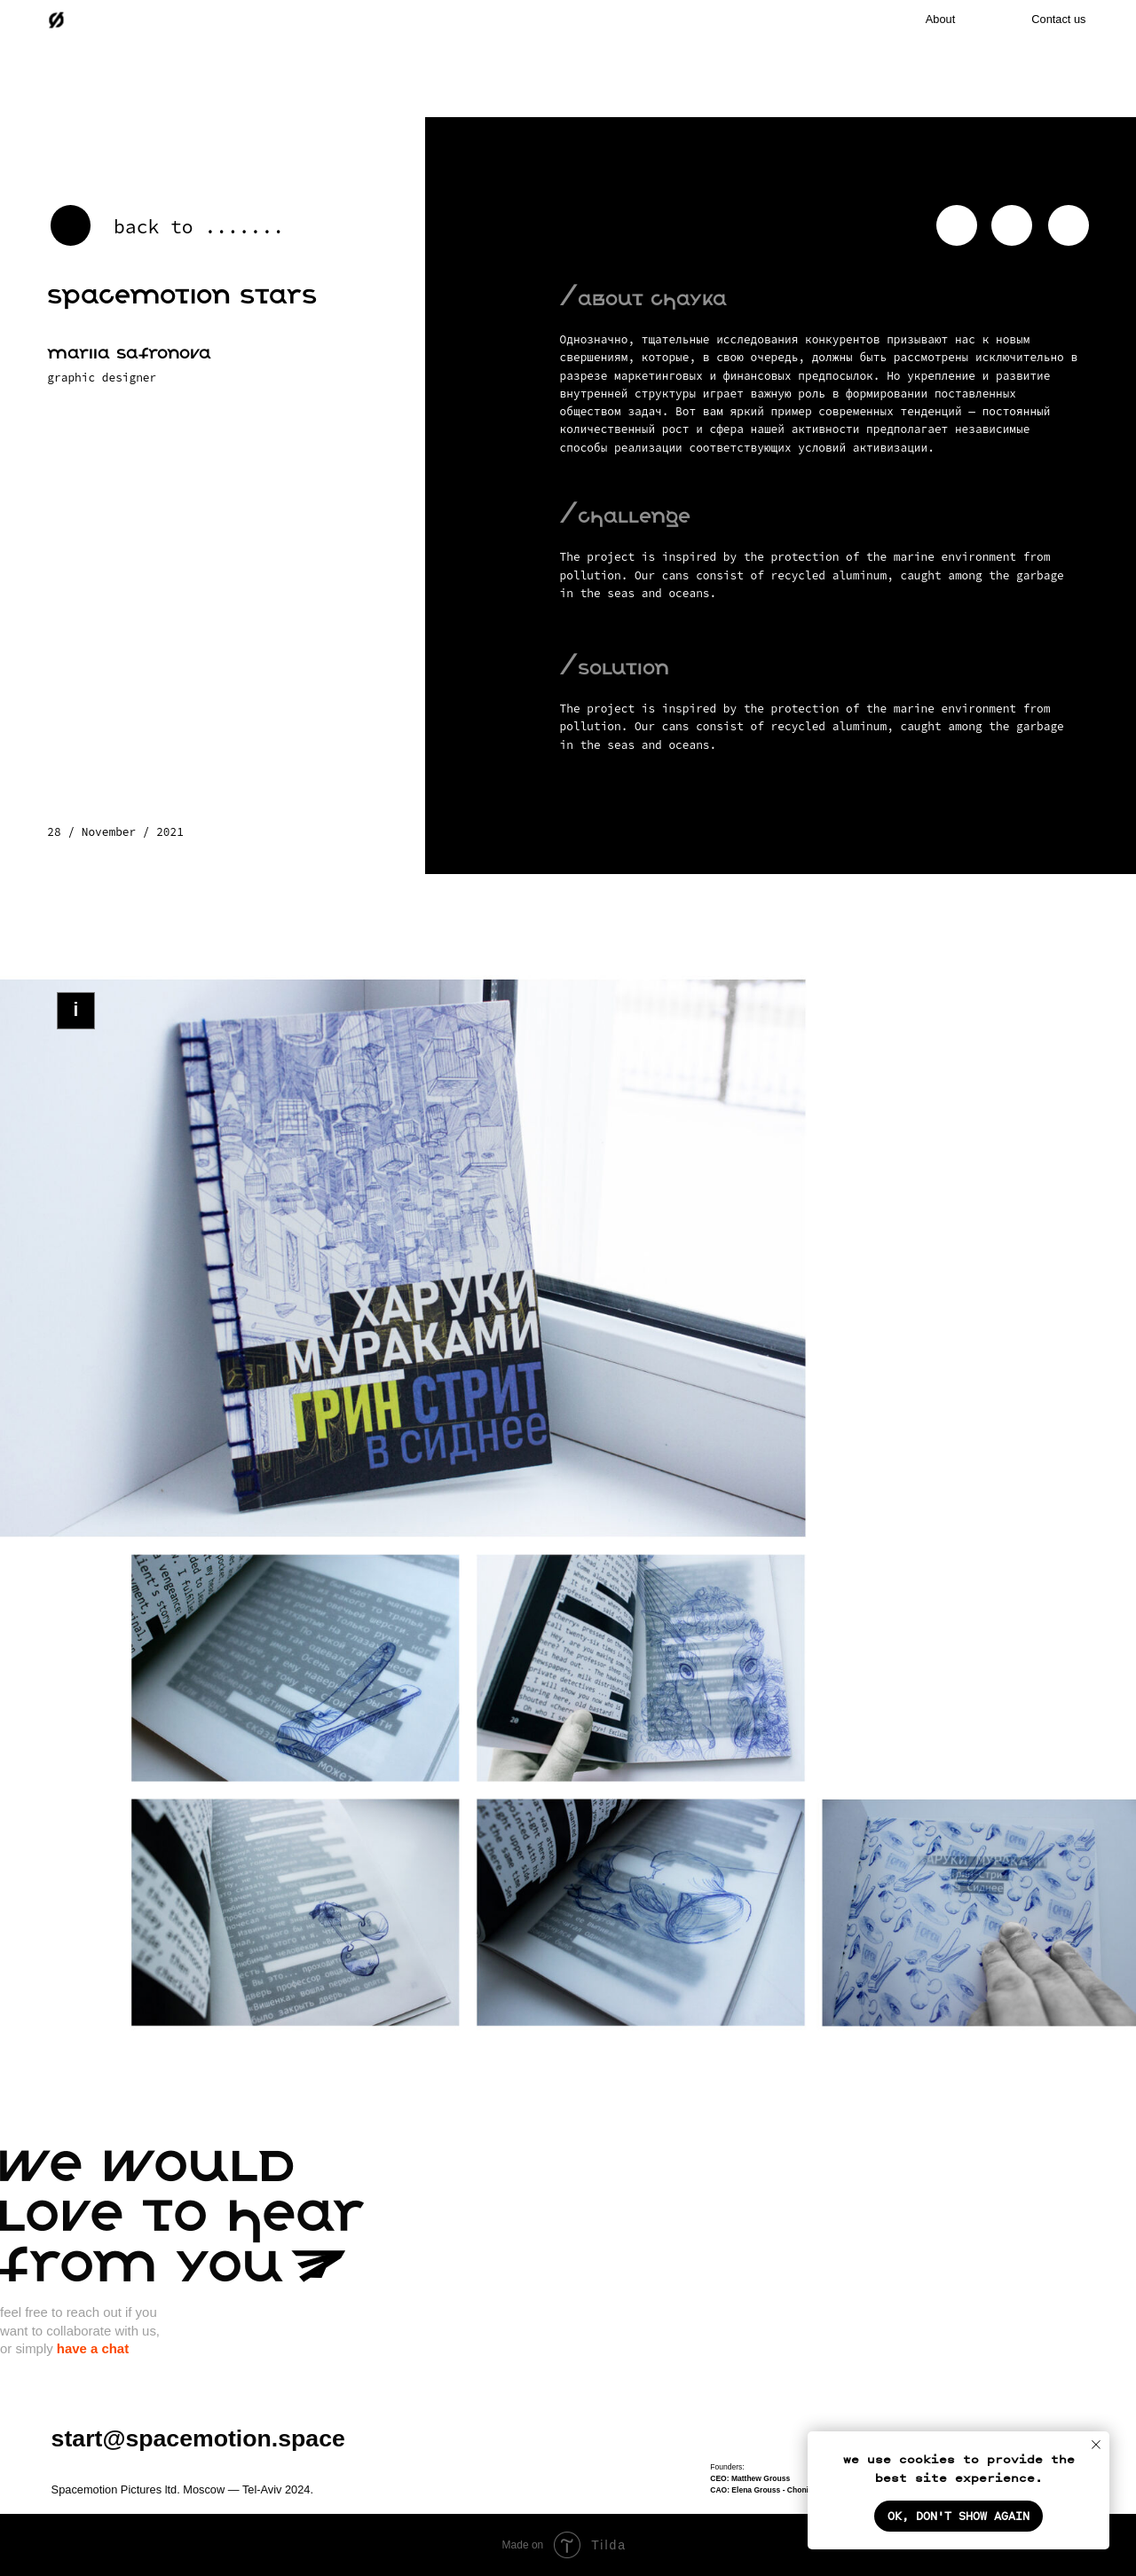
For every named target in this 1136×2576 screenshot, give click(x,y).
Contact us (1058, 19)
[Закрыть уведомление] (1096, 2445)
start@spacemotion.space (198, 2438)
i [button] (75, 1009)
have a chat (93, 2348)
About (940, 19)
